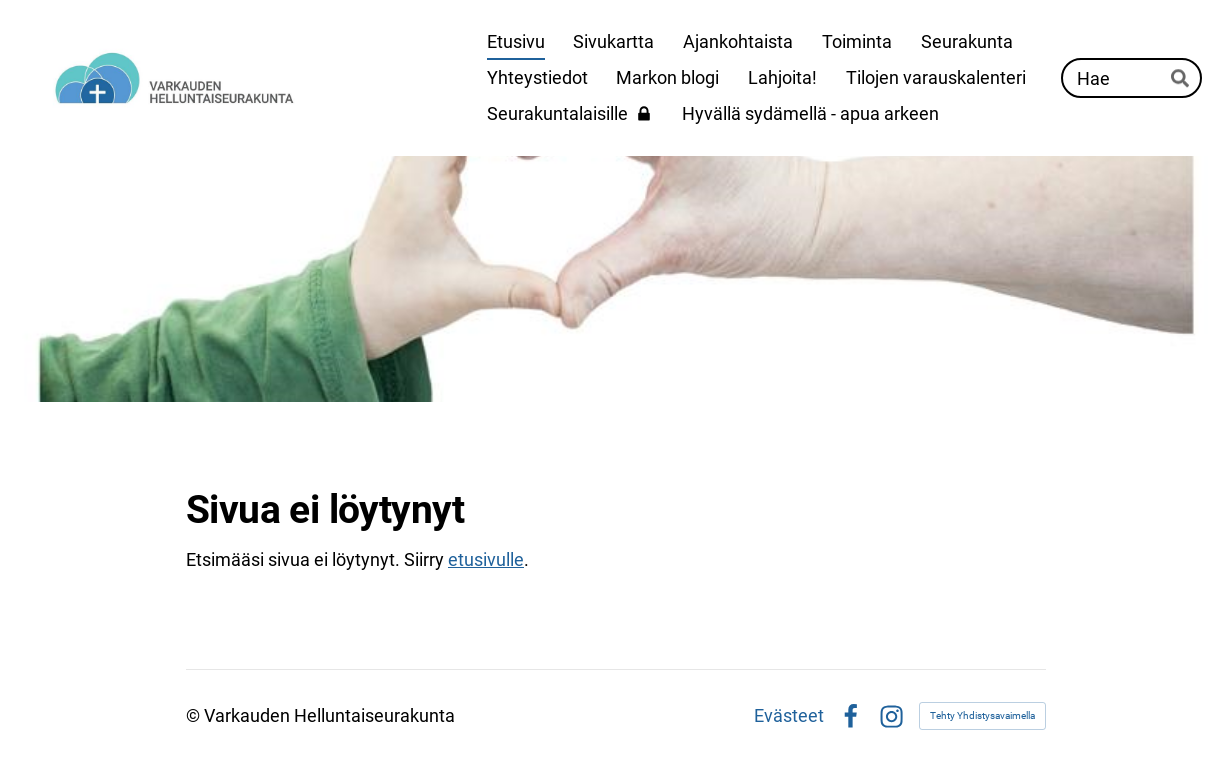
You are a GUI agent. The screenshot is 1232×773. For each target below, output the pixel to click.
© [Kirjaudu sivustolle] (195, 715)
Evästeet (789, 716)
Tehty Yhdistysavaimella (982, 715)
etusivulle (486, 559)
